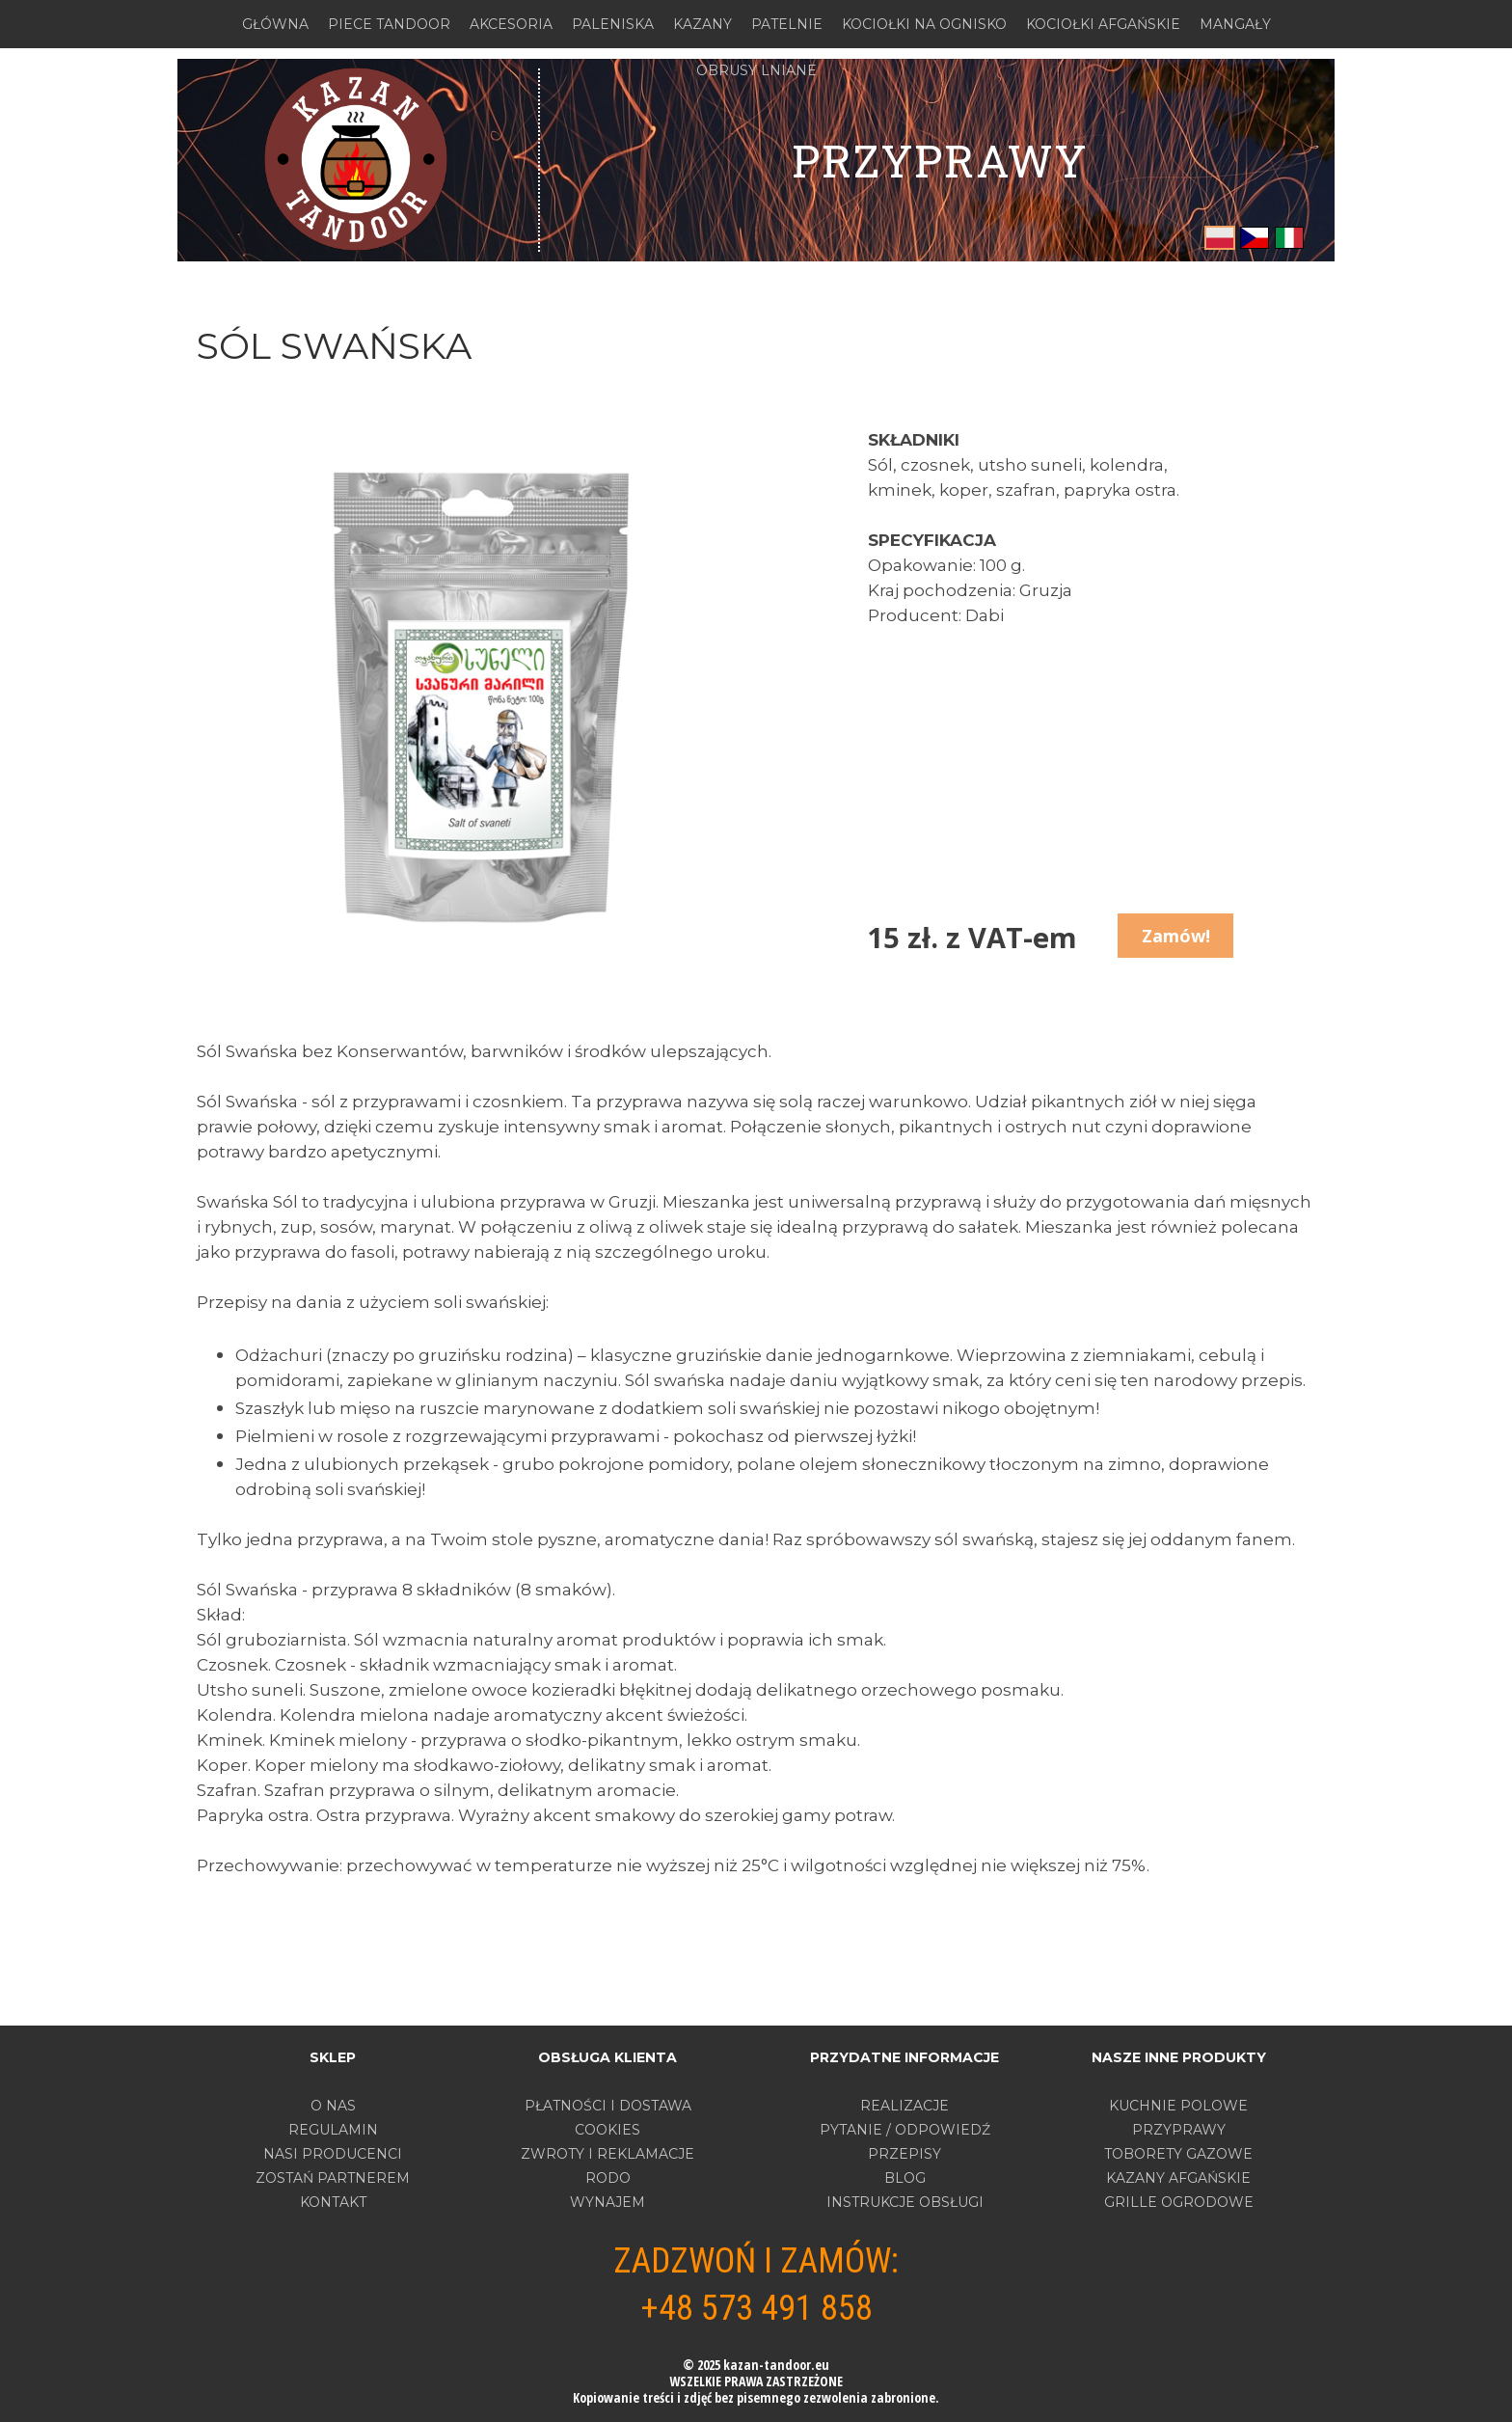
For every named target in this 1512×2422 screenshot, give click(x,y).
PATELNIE (787, 24)
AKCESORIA (511, 24)
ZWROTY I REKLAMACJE (607, 2154)
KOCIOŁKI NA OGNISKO (924, 24)
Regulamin (333, 2129)
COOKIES (607, 2129)
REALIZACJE (904, 2105)
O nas (333, 2105)
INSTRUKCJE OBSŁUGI (905, 2202)
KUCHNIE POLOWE (1178, 2105)
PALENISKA (613, 24)
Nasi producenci (332, 2154)
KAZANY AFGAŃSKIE (1178, 2178)
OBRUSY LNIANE (756, 70)
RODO (608, 2178)
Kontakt (333, 2202)
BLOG (905, 2178)
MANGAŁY (1235, 24)
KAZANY (702, 24)
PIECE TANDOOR (389, 24)
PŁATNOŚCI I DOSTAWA (608, 2105)
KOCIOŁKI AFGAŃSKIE (1103, 24)
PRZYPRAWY (1179, 2129)
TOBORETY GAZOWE (1178, 2154)
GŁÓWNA (275, 24)
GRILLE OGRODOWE (1179, 2202)
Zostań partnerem (333, 2178)
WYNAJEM (607, 2202)
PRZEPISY (904, 2154)
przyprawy (940, 160)
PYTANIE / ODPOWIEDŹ (905, 2129)
